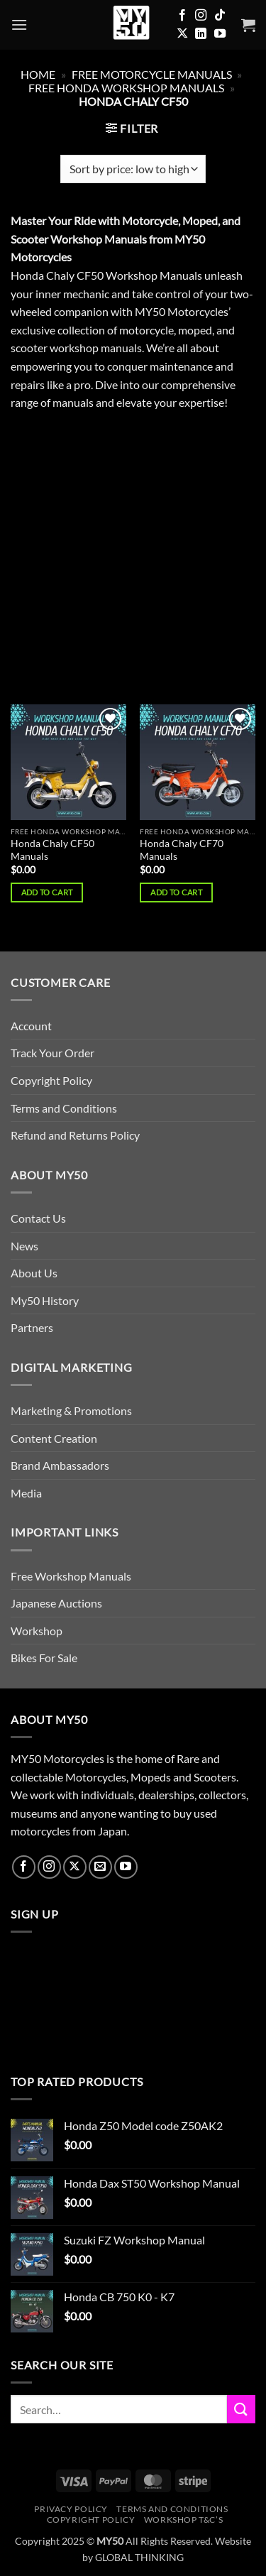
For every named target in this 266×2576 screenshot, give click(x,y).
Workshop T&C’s (183, 2519)
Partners (32, 1327)
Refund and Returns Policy (75, 1135)
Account (31, 1025)
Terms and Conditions (64, 1108)
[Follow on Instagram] (200, 15)
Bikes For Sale (44, 1657)
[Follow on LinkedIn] (200, 34)
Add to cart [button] (47, 892)
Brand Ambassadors (60, 1465)
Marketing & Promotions (71, 1410)
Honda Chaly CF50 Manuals (52, 850)
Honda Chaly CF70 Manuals (181, 850)
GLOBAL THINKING (139, 2557)
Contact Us (38, 1218)
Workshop (36, 1630)
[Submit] (241, 2409)
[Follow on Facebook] (182, 15)
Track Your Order (52, 1052)
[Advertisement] (133, 565)
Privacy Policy (71, 2509)
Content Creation (54, 1438)
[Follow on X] (182, 34)
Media (26, 1493)
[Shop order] (133, 169)
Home (38, 74)
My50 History (45, 1300)
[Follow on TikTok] (220, 15)
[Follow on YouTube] (220, 34)
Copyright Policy (51, 1080)
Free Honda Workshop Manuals (126, 87)
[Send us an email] (100, 1867)
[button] (19, 24)
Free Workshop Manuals (71, 1576)
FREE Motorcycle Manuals (152, 74)
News (24, 1245)
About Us (34, 1272)
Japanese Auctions (56, 1603)
